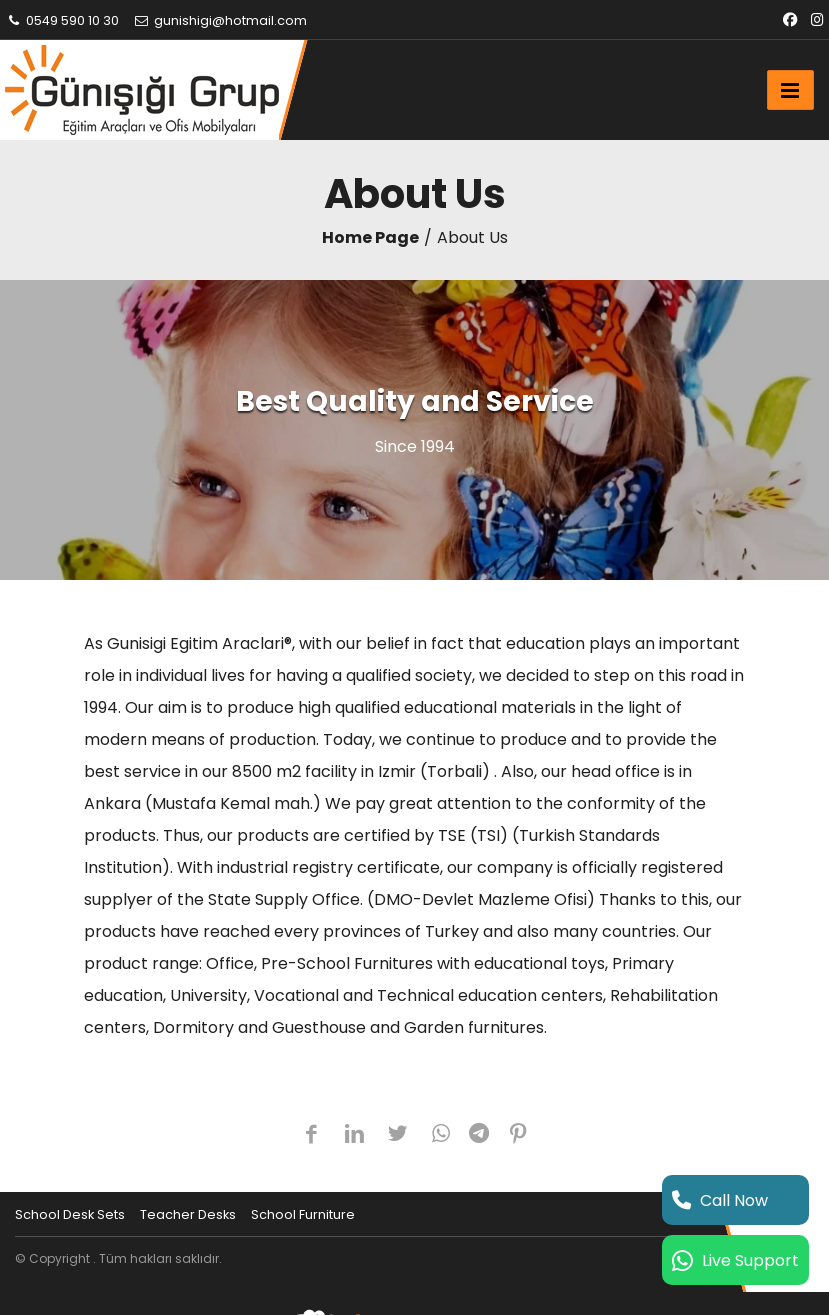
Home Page (370, 237)
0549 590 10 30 (62, 20)
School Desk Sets (70, 1214)
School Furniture (303, 1214)
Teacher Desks (188, 1214)
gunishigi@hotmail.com (220, 20)
